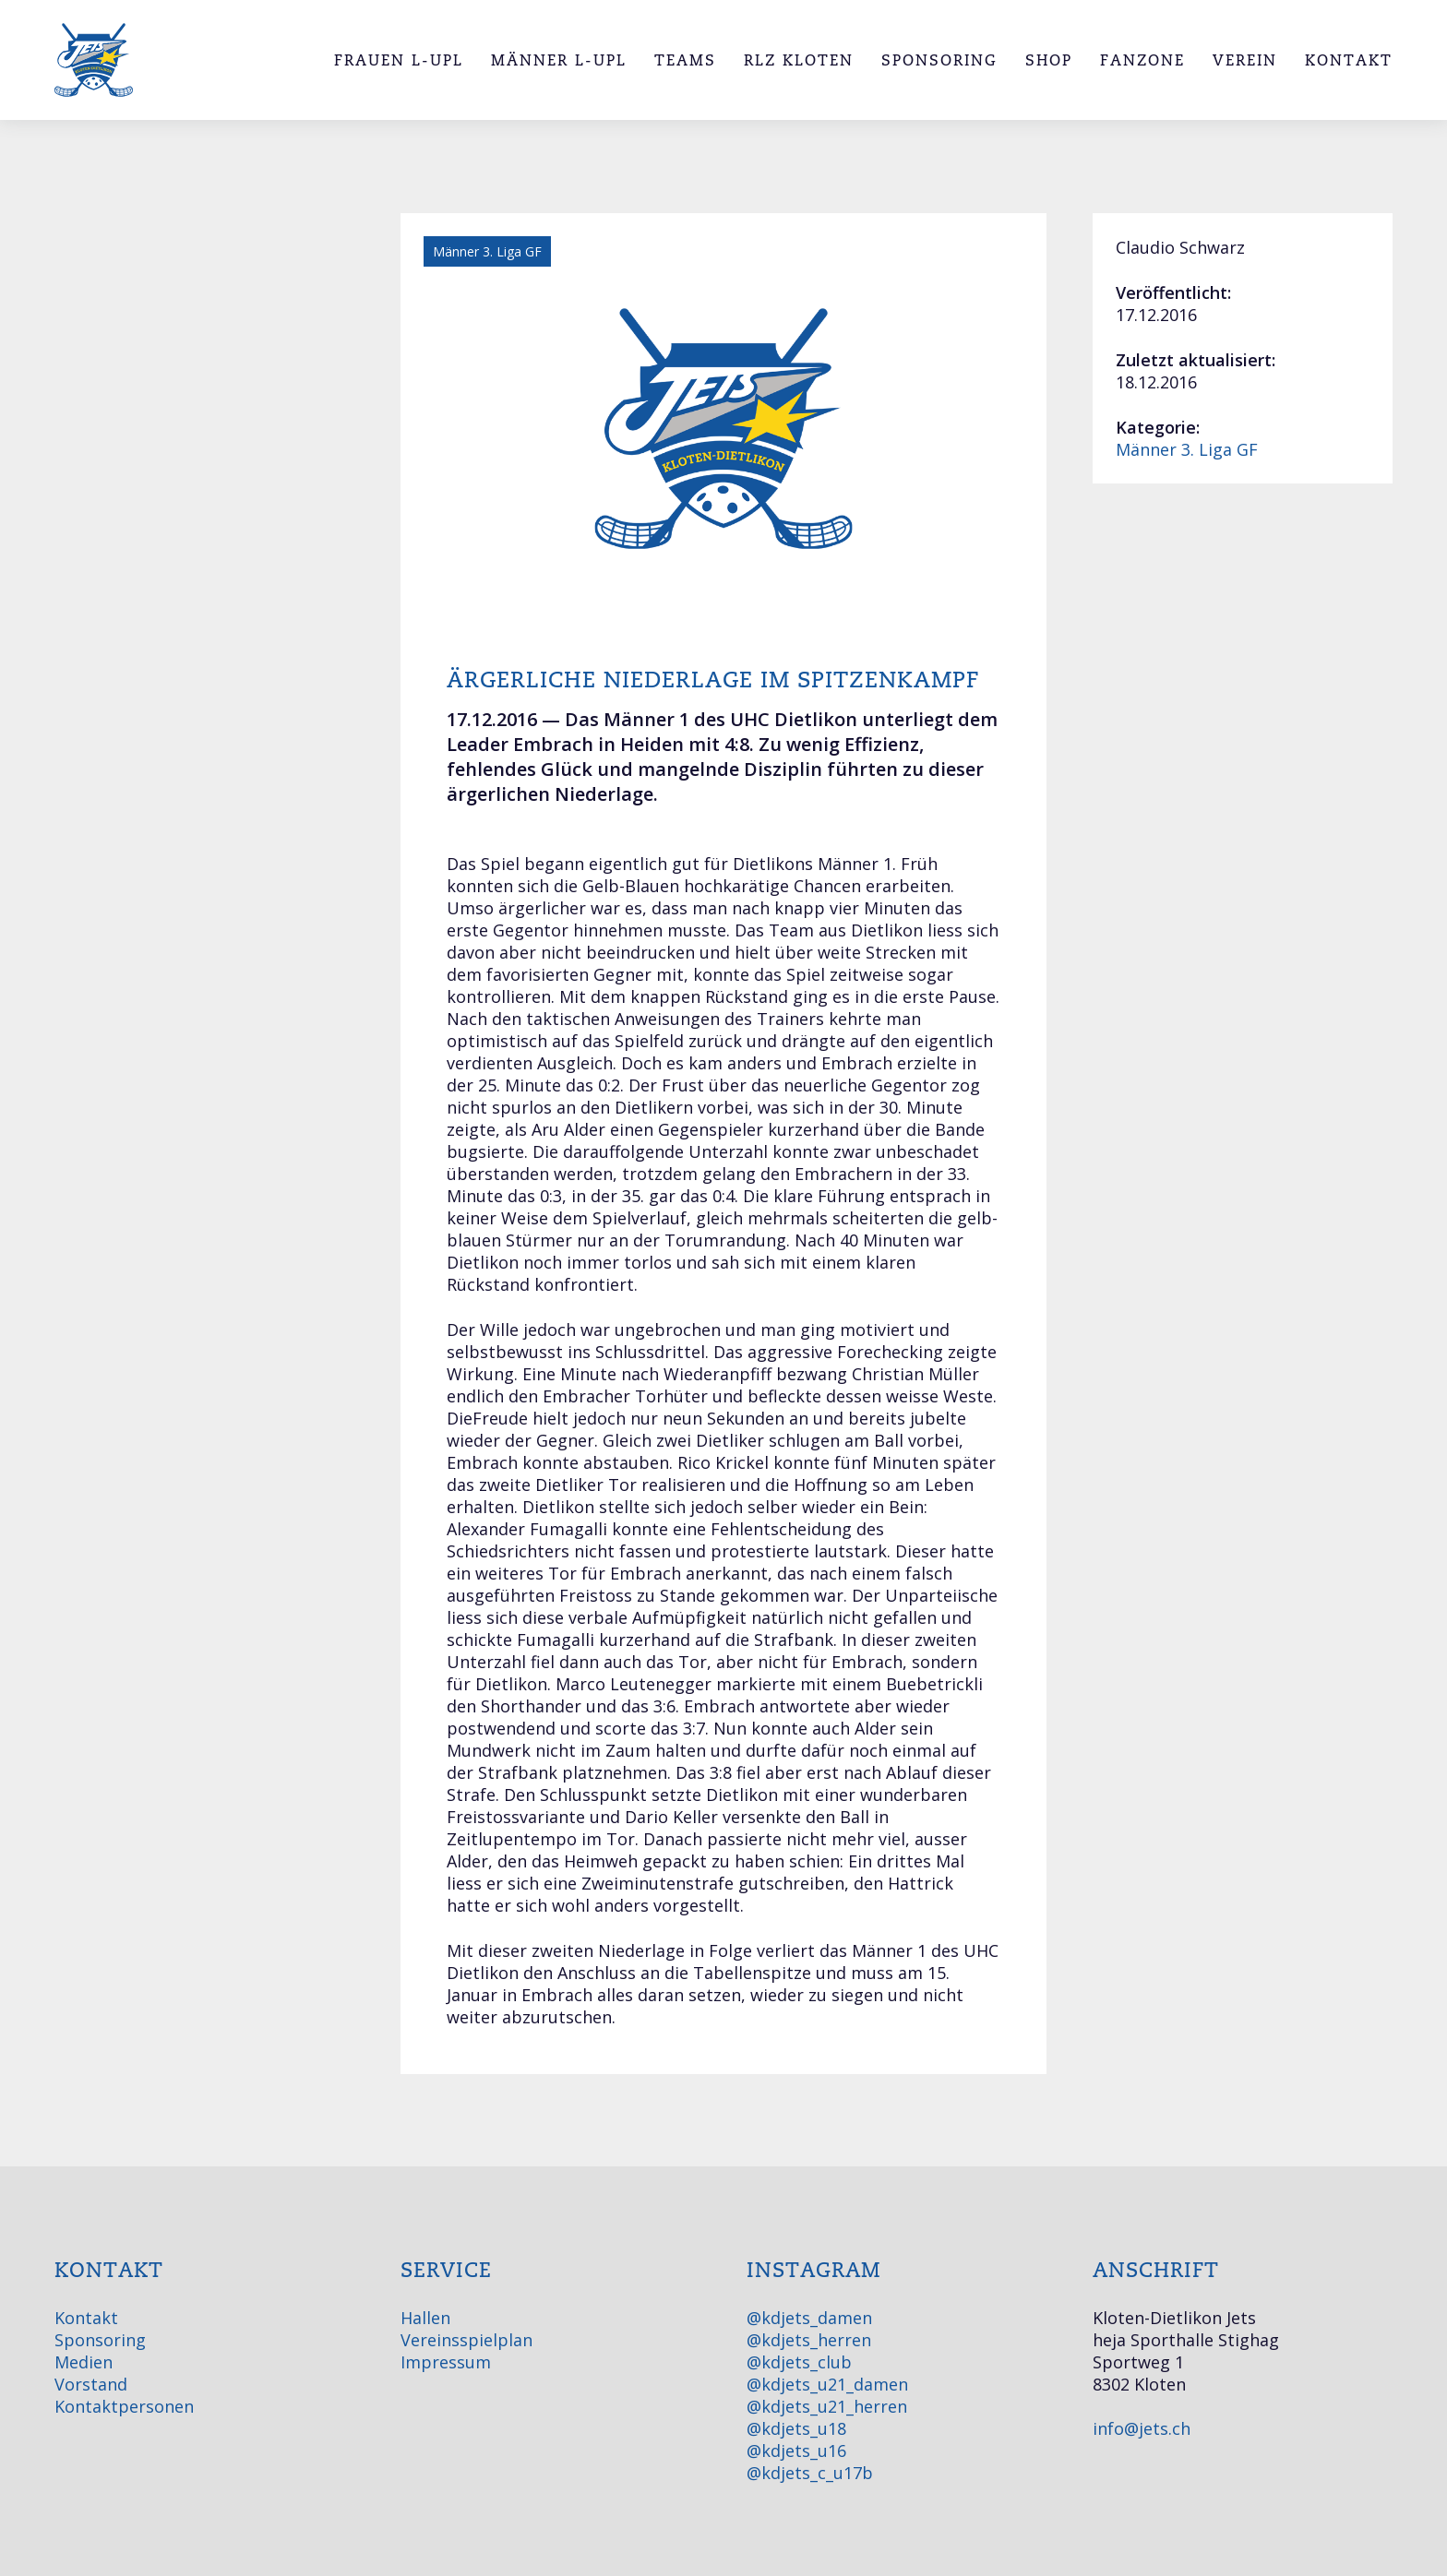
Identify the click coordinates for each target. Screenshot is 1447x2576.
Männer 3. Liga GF (1187, 449)
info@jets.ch (1141, 2428)
